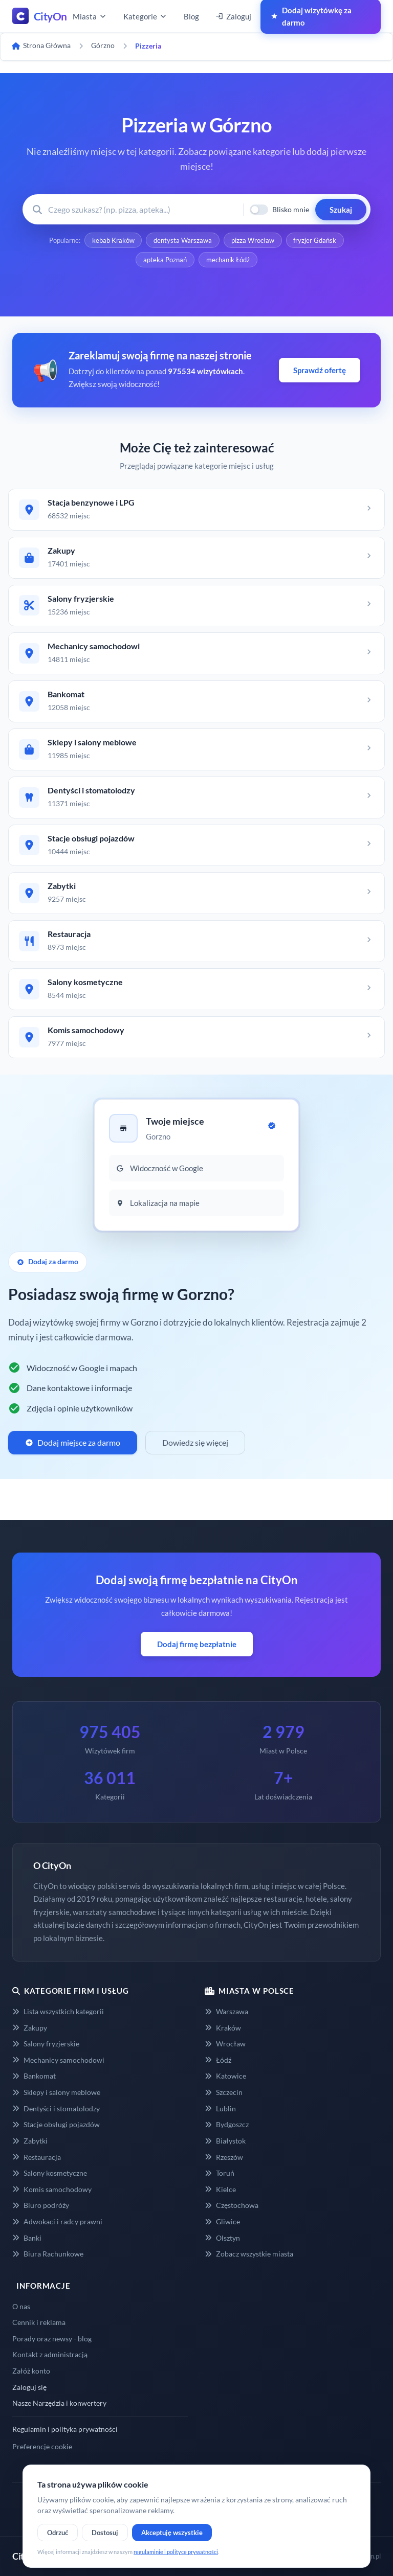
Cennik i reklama (39, 2322)
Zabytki (30, 2140)
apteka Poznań (165, 260)
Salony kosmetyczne (49, 2173)
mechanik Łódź (228, 260)
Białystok (225, 2140)
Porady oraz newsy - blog (52, 2338)
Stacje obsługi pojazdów (56, 2125)
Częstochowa (231, 2205)
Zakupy (29, 2027)
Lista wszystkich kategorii (58, 2012)
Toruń (219, 2173)
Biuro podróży (40, 2205)
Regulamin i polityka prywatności (65, 2429)
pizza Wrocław (252, 240)
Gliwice (222, 2222)
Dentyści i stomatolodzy (56, 2108)
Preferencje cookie (42, 2447)
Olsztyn (222, 2237)
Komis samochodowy (52, 2189)
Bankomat (34, 2076)
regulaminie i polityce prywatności (176, 2551)
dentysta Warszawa (183, 240)
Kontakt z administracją (50, 2355)
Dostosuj (105, 2532)
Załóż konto (31, 2371)
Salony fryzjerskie (45, 2044)
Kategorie (145, 16)
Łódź (218, 2060)
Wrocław (225, 2044)
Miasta (90, 16)
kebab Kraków (113, 240)
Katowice (225, 2076)
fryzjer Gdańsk (315, 240)
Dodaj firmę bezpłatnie (196, 1644)
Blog (191, 16)
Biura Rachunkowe (47, 2254)
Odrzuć (57, 2532)
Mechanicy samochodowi (58, 2060)
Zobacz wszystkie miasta (249, 2254)
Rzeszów (224, 2157)
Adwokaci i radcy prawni (57, 2222)
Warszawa (226, 2012)
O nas (21, 2306)
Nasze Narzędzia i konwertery (59, 2403)
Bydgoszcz (227, 2125)
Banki (26, 2237)
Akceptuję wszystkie (172, 2532)
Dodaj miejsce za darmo (72, 1443)
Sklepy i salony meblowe (56, 2092)
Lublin (220, 2108)
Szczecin (224, 2092)
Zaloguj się (29, 2387)
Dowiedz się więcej (195, 1443)
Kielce (220, 2189)
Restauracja (36, 2157)
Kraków (223, 2027)
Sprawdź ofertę (319, 370)
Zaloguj (233, 16)
